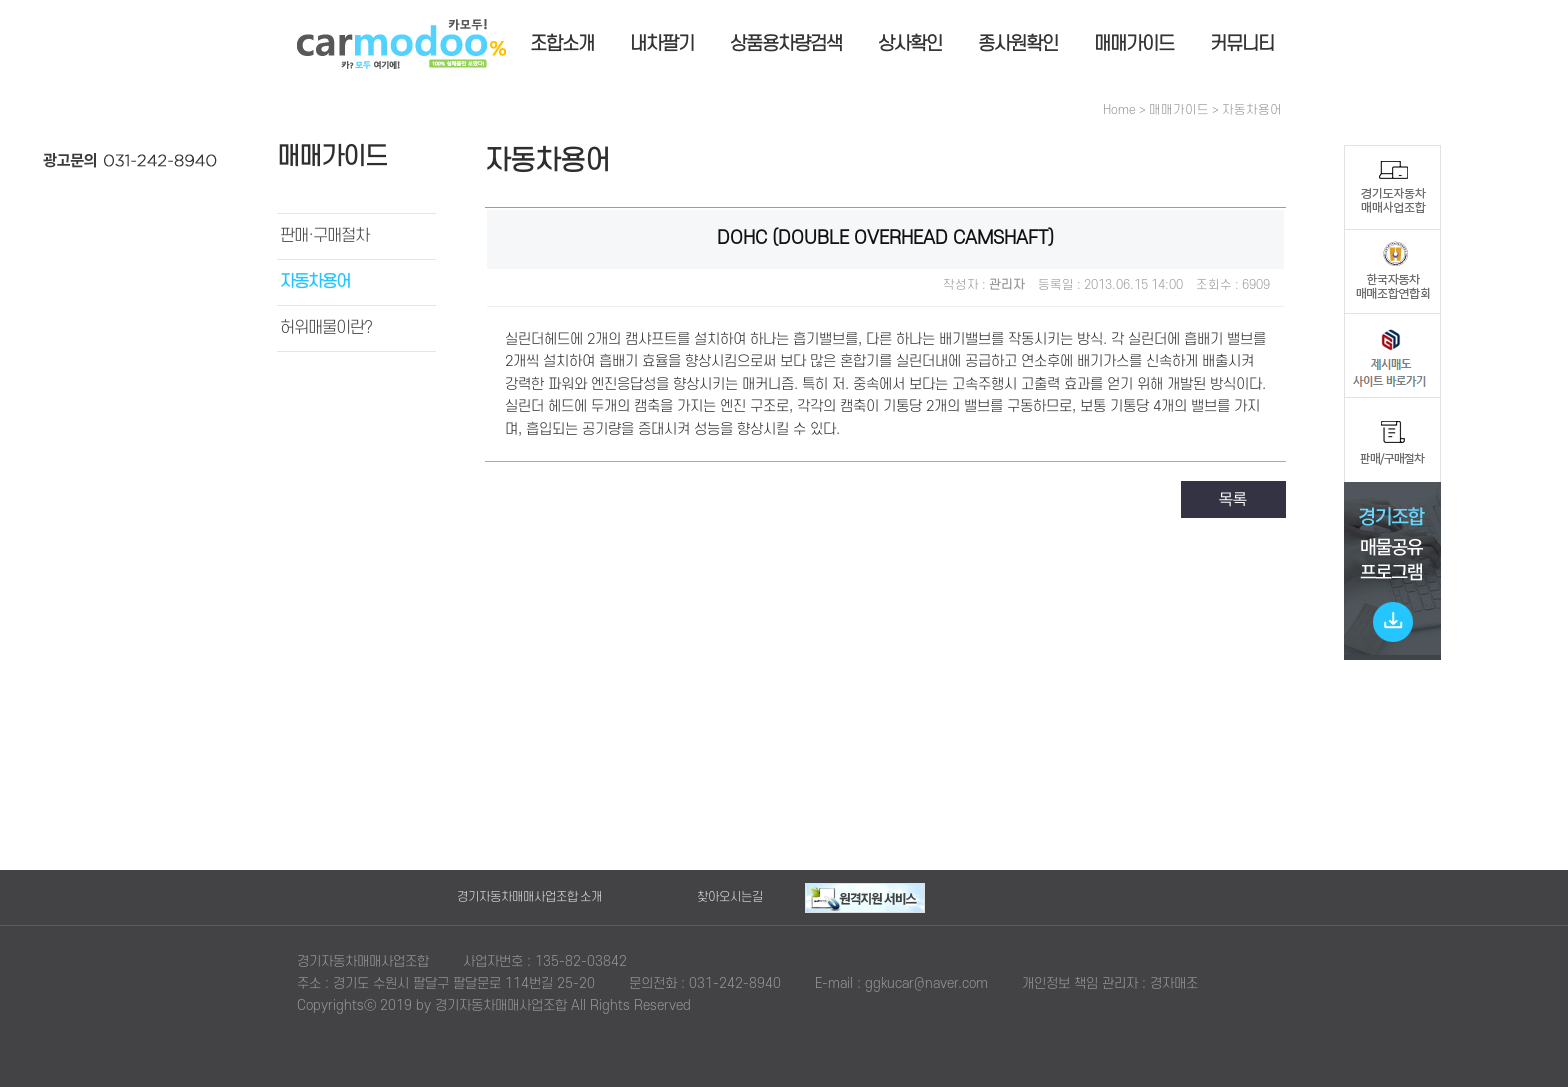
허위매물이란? (326, 328)
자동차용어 (315, 282)
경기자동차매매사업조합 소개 (529, 897)
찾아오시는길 (730, 897)
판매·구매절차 (324, 236)
